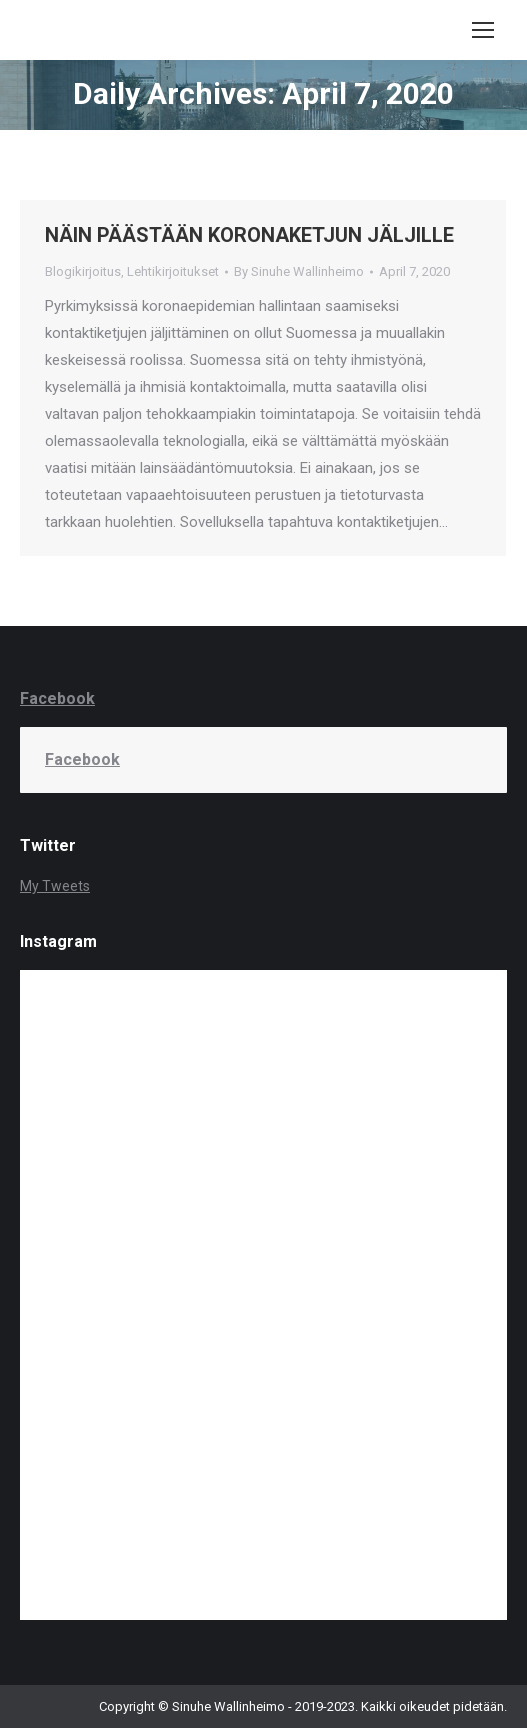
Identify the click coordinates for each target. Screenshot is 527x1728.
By (299, 271)
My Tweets (55, 886)
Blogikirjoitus (83, 271)
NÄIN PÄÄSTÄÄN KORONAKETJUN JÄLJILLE (249, 235)
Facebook (57, 698)
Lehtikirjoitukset (173, 271)
